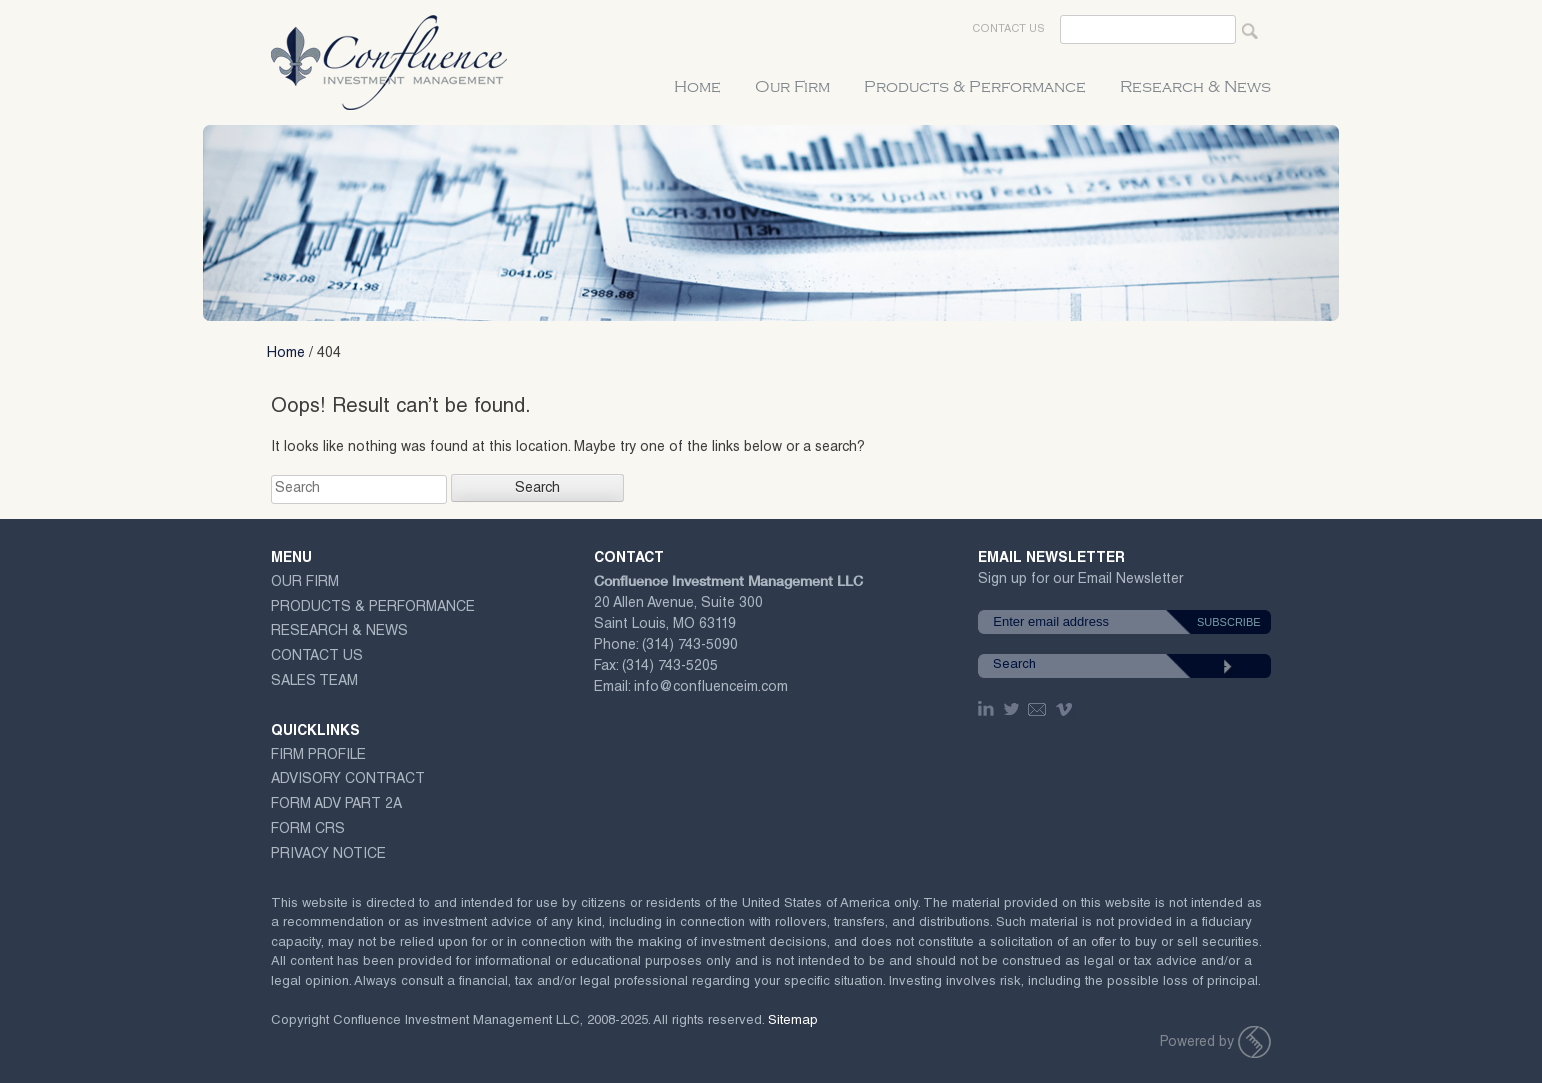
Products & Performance (975, 87)
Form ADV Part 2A (336, 805)
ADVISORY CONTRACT (348, 780)
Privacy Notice (328, 855)
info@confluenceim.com (711, 688)
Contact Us (1008, 29)
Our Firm (792, 87)
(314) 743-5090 (690, 646)
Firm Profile (318, 756)
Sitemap (793, 1021)
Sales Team (314, 682)
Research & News (1195, 87)
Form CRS (308, 830)
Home (697, 87)
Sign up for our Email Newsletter (1080, 583)
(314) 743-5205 (670, 667)
